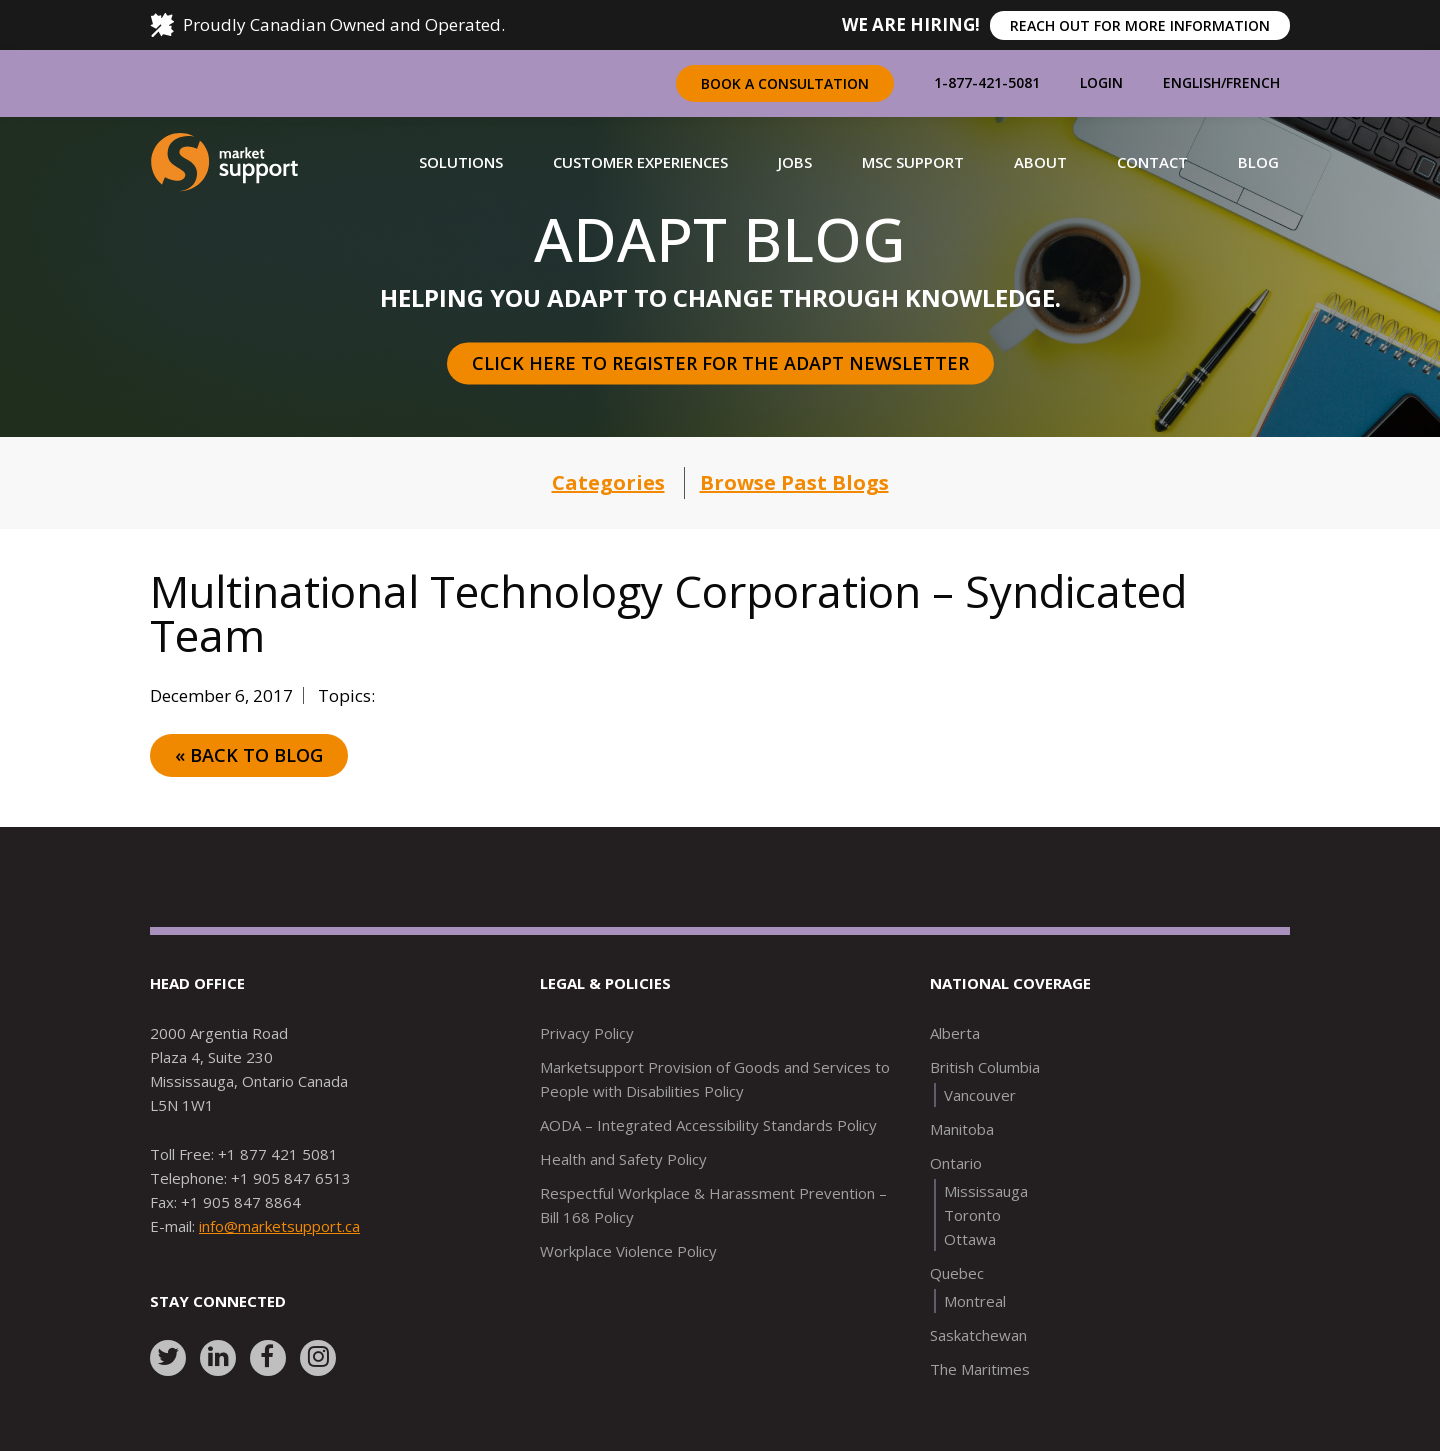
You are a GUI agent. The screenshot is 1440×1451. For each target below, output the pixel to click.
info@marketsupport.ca (279, 1226)
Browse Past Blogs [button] (794, 482)
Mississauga (986, 1191)
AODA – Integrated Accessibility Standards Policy (708, 1125)
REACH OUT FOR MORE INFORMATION (1140, 25)
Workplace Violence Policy (628, 1251)
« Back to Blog (249, 755)
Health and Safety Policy (623, 1159)
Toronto (972, 1215)
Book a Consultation (785, 83)
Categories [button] (608, 482)
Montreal (975, 1301)
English (1192, 82)
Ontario (956, 1163)
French (1253, 82)
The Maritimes (980, 1369)
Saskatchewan (978, 1335)
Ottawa (970, 1239)
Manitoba (962, 1129)
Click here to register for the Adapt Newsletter (720, 363)
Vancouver (980, 1095)
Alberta (955, 1033)
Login (1101, 82)
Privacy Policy (587, 1033)
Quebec (957, 1273)
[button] (461, 162)
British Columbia (985, 1067)
